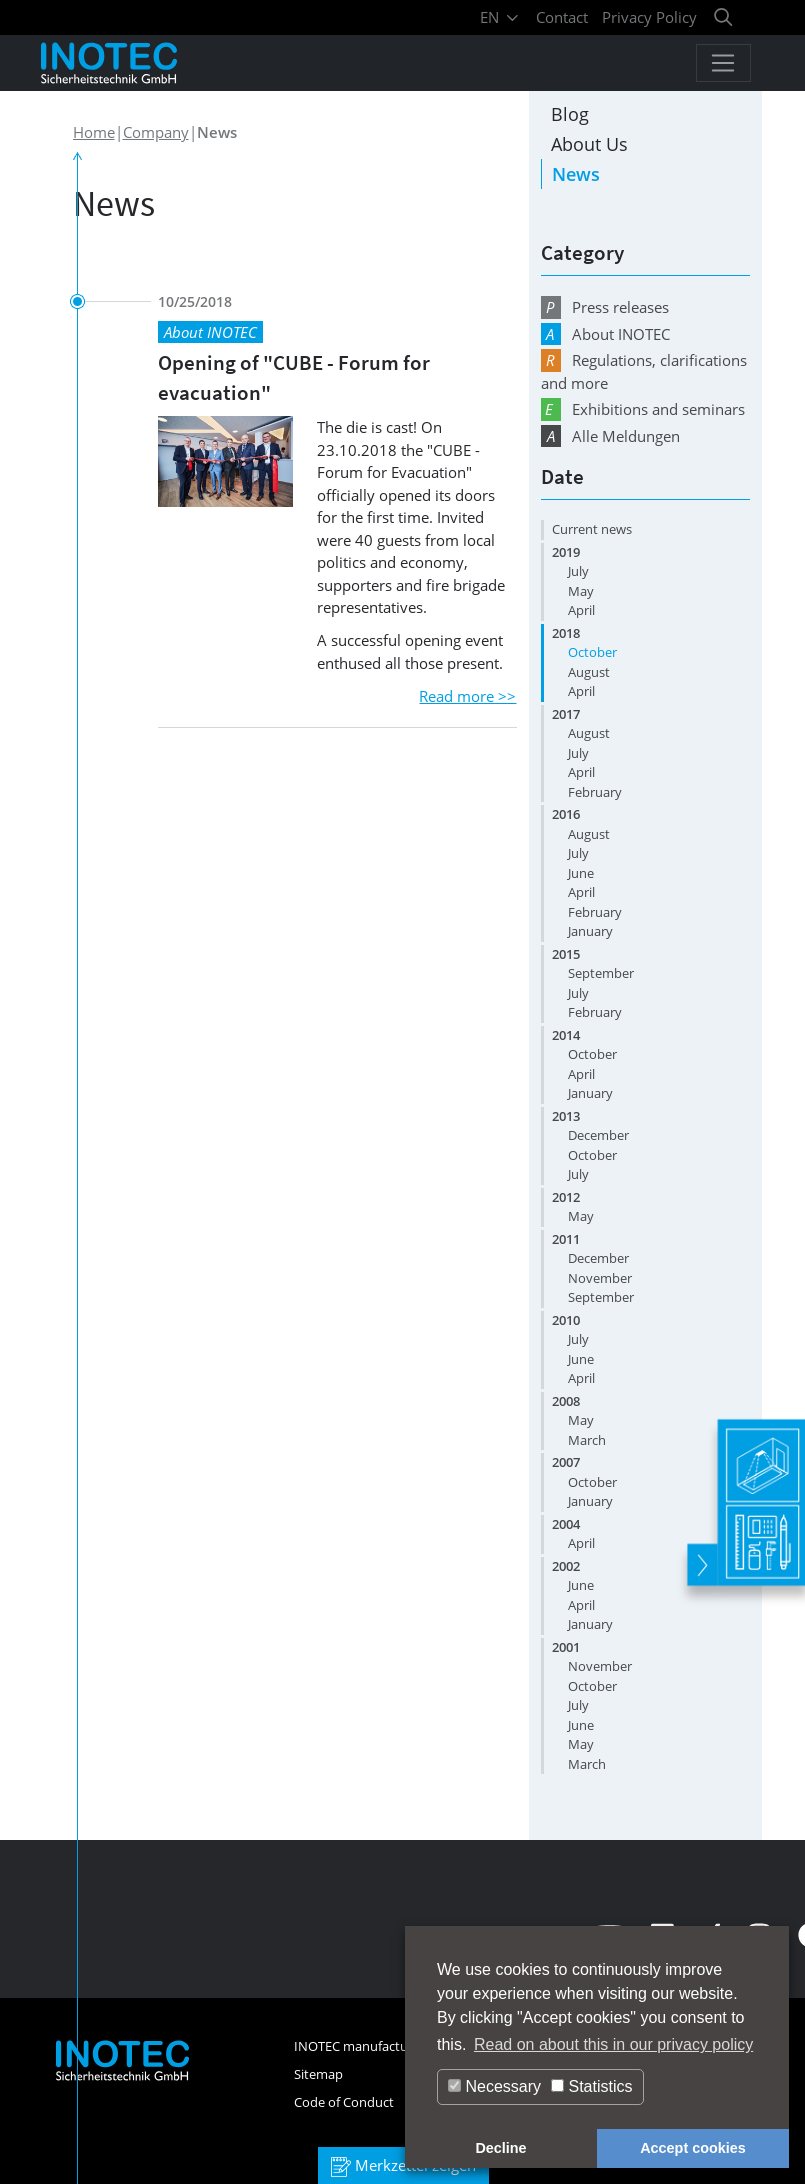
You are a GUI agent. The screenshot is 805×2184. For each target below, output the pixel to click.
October (592, 652)
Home (94, 132)
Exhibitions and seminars (643, 409)
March (587, 1440)
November (600, 1278)
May (581, 591)
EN (501, 17)
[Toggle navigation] (723, 63)
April (581, 610)
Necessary (494, 2086)
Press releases (605, 307)
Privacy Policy (649, 17)
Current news (592, 529)
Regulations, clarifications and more (644, 371)
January (590, 931)
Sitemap (318, 2074)
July (578, 571)
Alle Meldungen (610, 436)
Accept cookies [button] (693, 2148)
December (598, 1135)
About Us (589, 144)
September (601, 973)
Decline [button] (500, 2148)
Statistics (591, 2086)
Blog (570, 114)
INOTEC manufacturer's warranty (392, 2046)
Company (156, 132)
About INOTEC (605, 334)
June (581, 873)
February (595, 792)
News (576, 174)
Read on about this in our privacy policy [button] (613, 2044)
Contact (562, 17)
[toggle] (700, 1557)
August (589, 672)
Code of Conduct (344, 2102)
